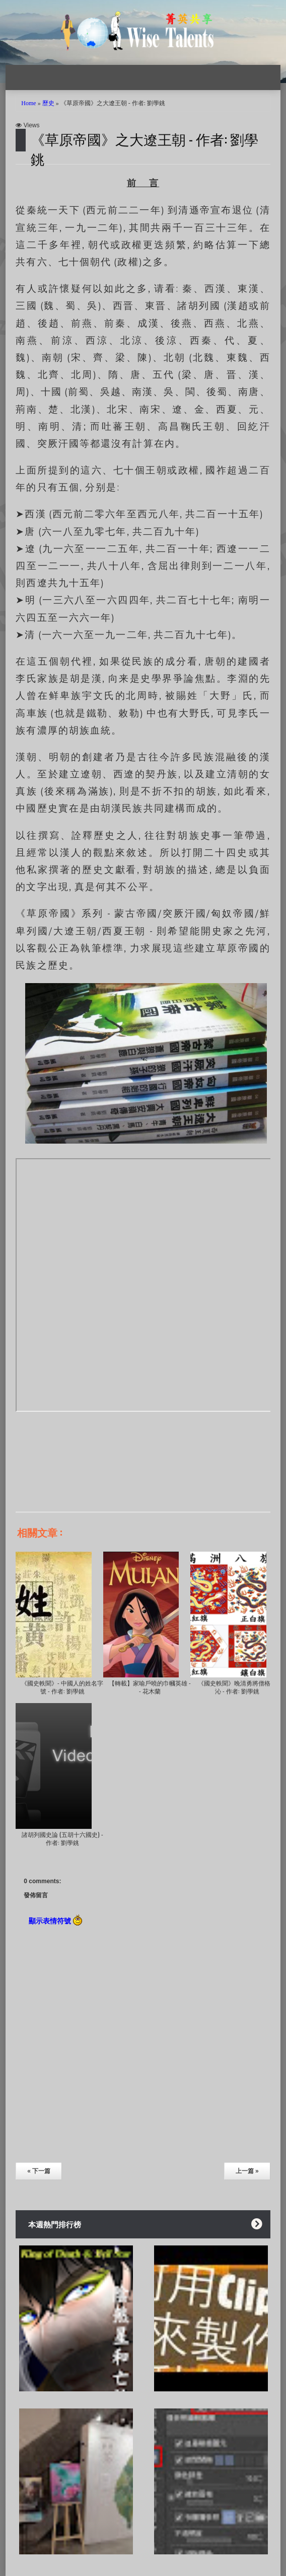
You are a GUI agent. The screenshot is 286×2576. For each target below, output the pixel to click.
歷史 (48, 103)
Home (28, 103)
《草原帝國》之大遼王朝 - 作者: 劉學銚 (144, 148)
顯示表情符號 (56, 1920)
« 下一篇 (38, 2171)
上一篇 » (247, 2171)
